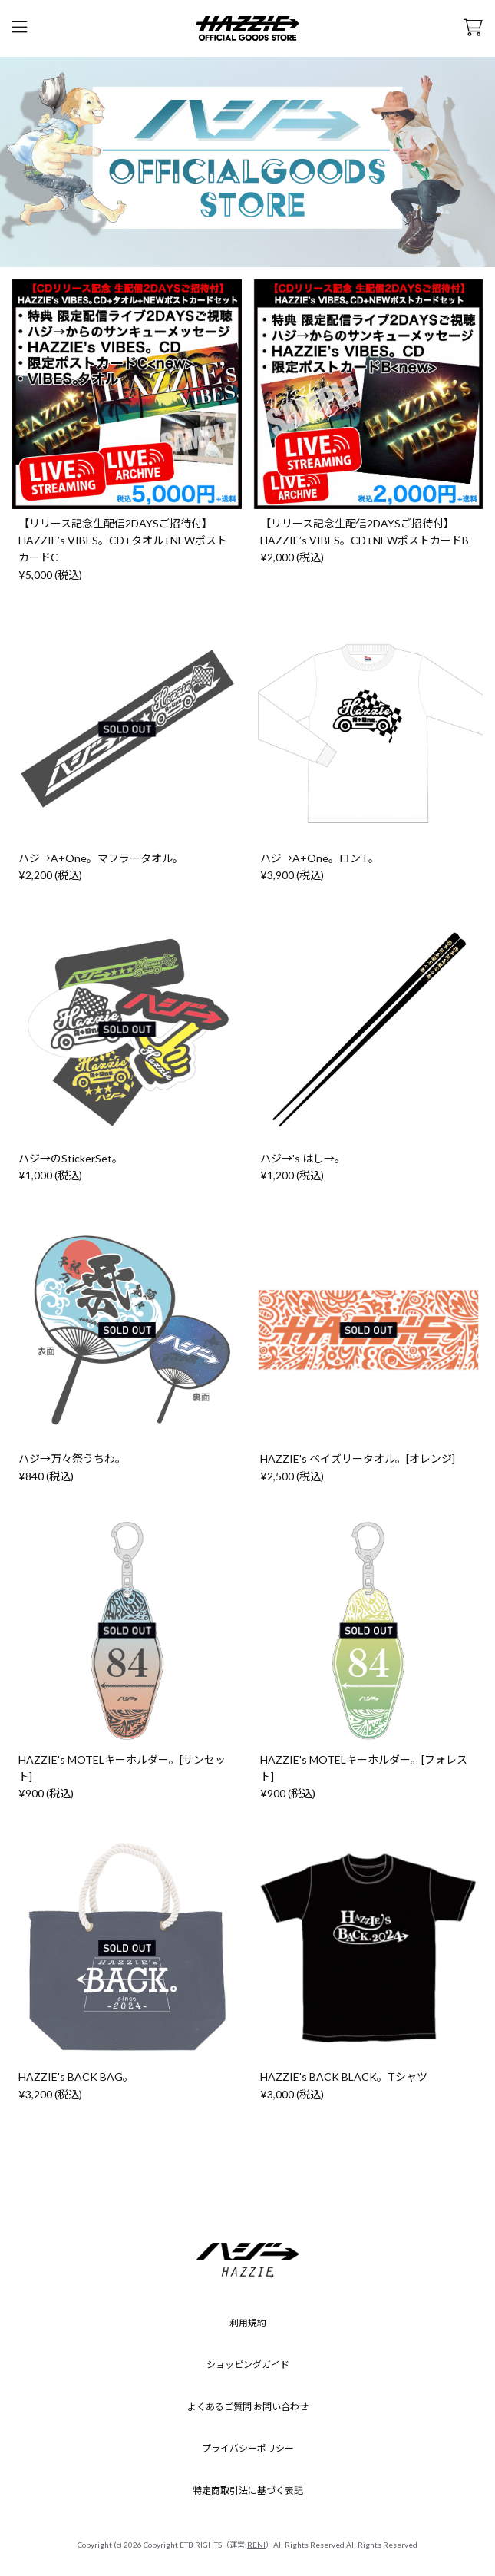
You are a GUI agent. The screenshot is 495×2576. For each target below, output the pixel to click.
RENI (256, 2544)
